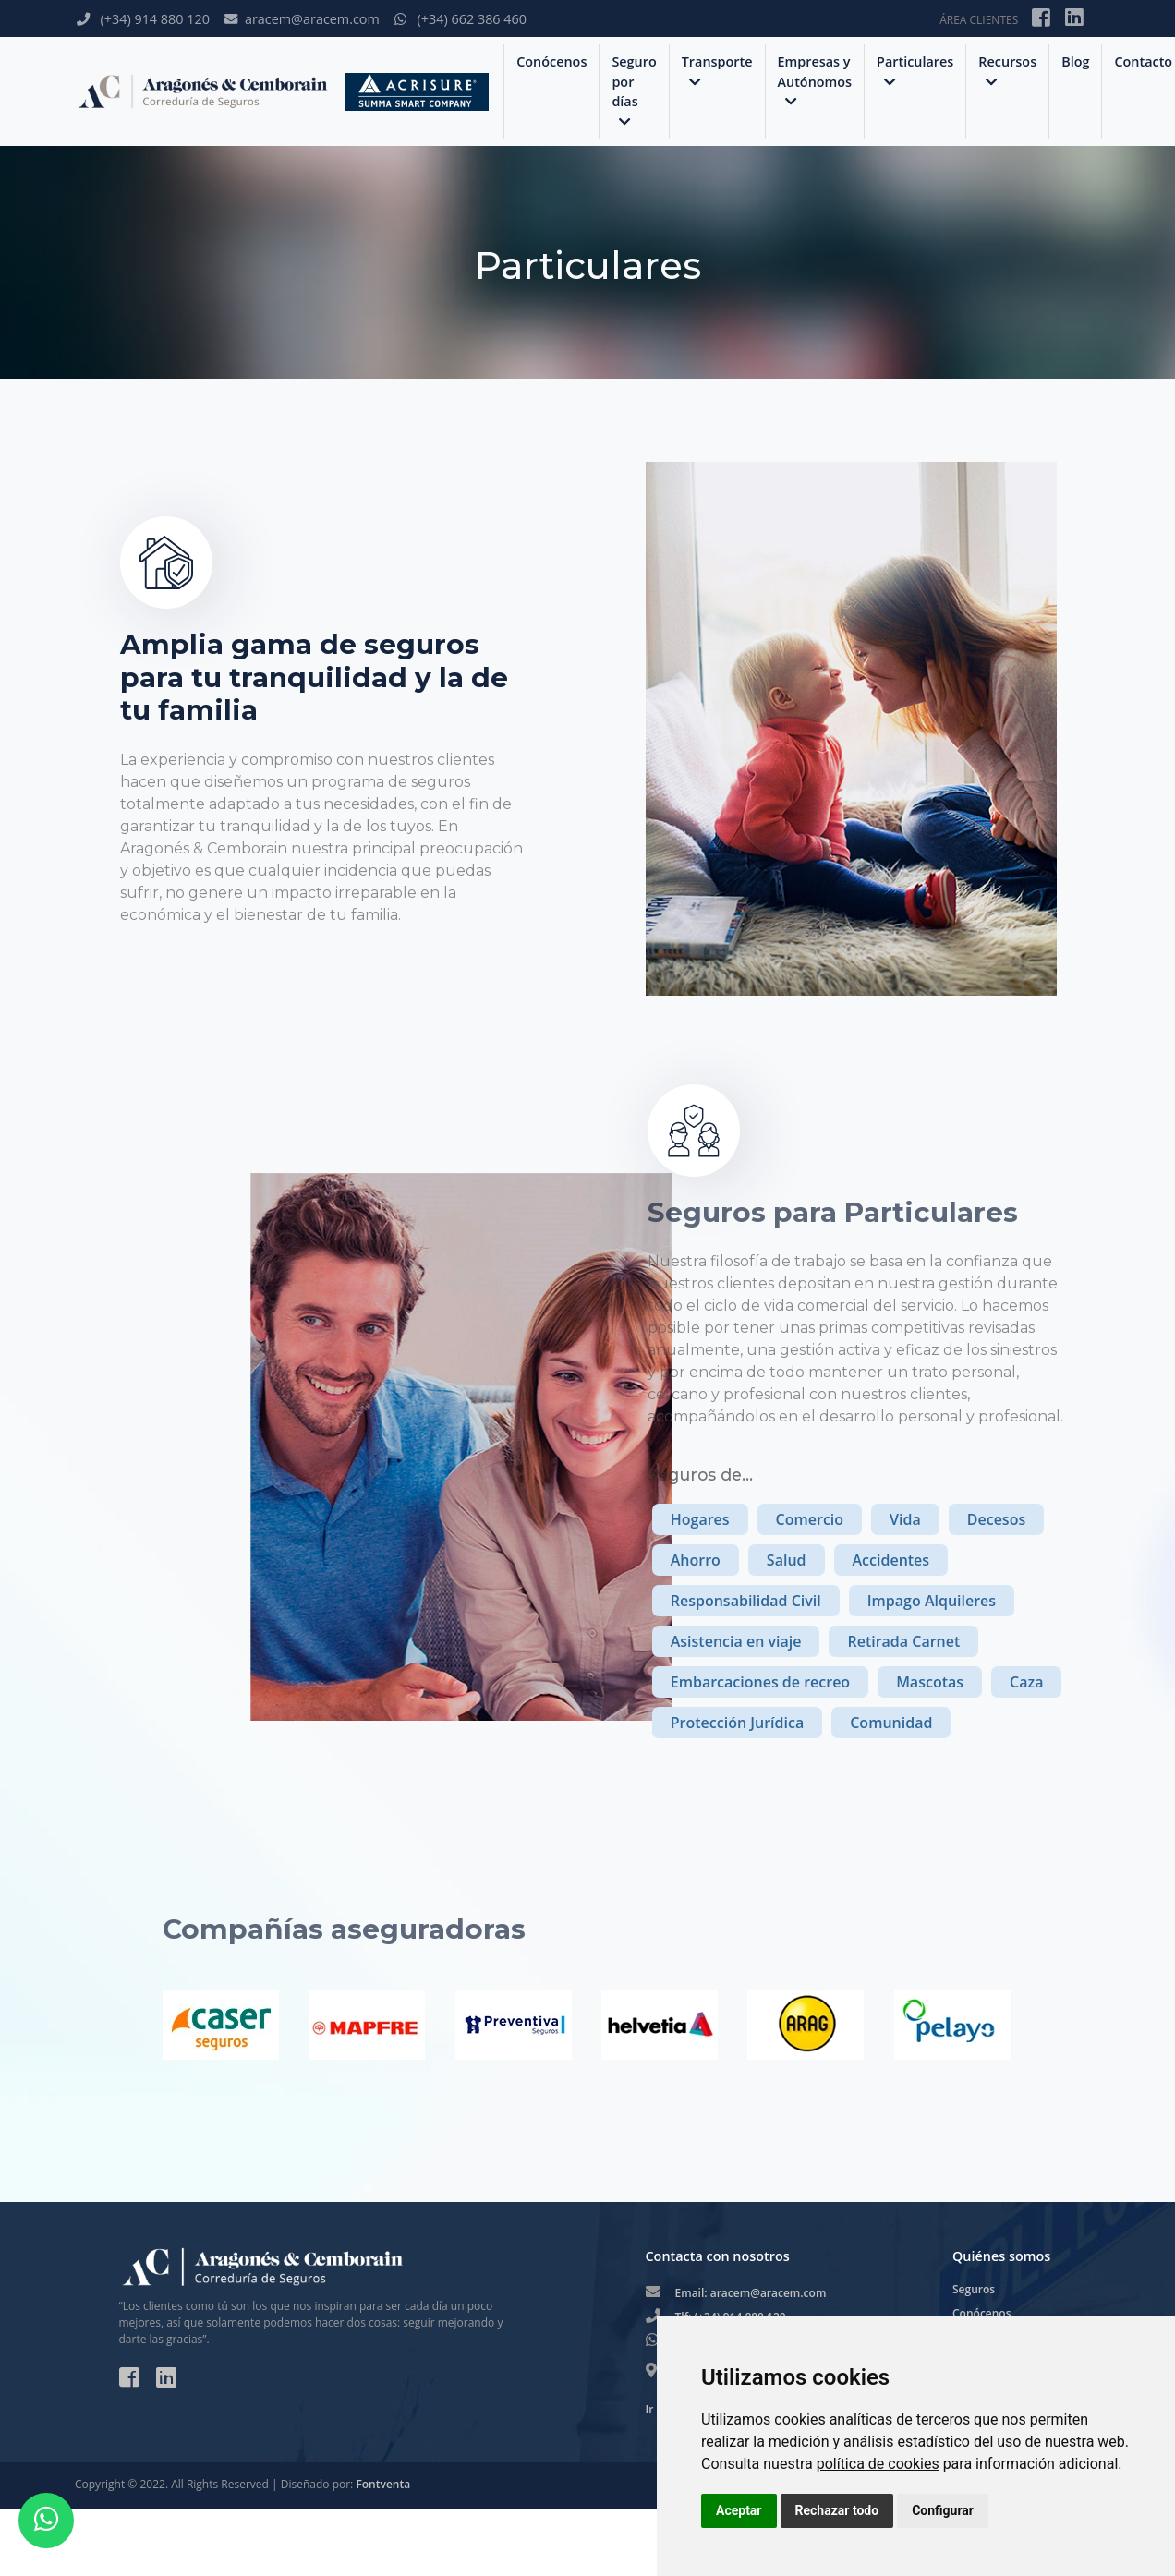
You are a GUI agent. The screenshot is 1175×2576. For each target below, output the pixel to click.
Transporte (717, 71)
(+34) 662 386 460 (460, 19)
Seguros (973, 2289)
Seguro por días (634, 90)
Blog (1075, 61)
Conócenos (551, 61)
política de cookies (878, 2464)
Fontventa (383, 2484)
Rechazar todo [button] (837, 2510)
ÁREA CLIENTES (978, 20)
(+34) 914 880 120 (143, 19)
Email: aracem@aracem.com (751, 2293)
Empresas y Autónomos (815, 81)
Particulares (915, 71)
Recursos (1007, 71)
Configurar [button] (943, 2510)
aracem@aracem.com (302, 19)
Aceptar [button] (739, 2510)
